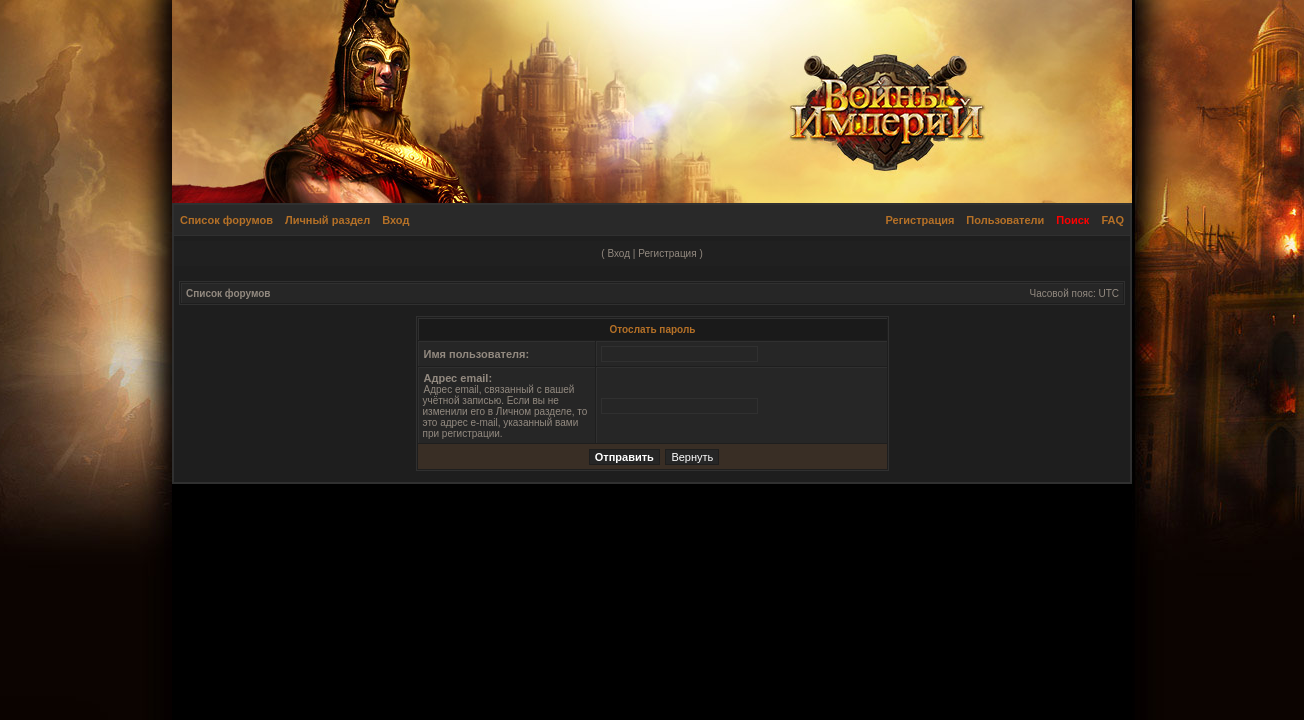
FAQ (1112, 220)
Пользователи (1005, 220)
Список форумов (226, 220)
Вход (395, 220)
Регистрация (920, 220)
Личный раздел (327, 220)
